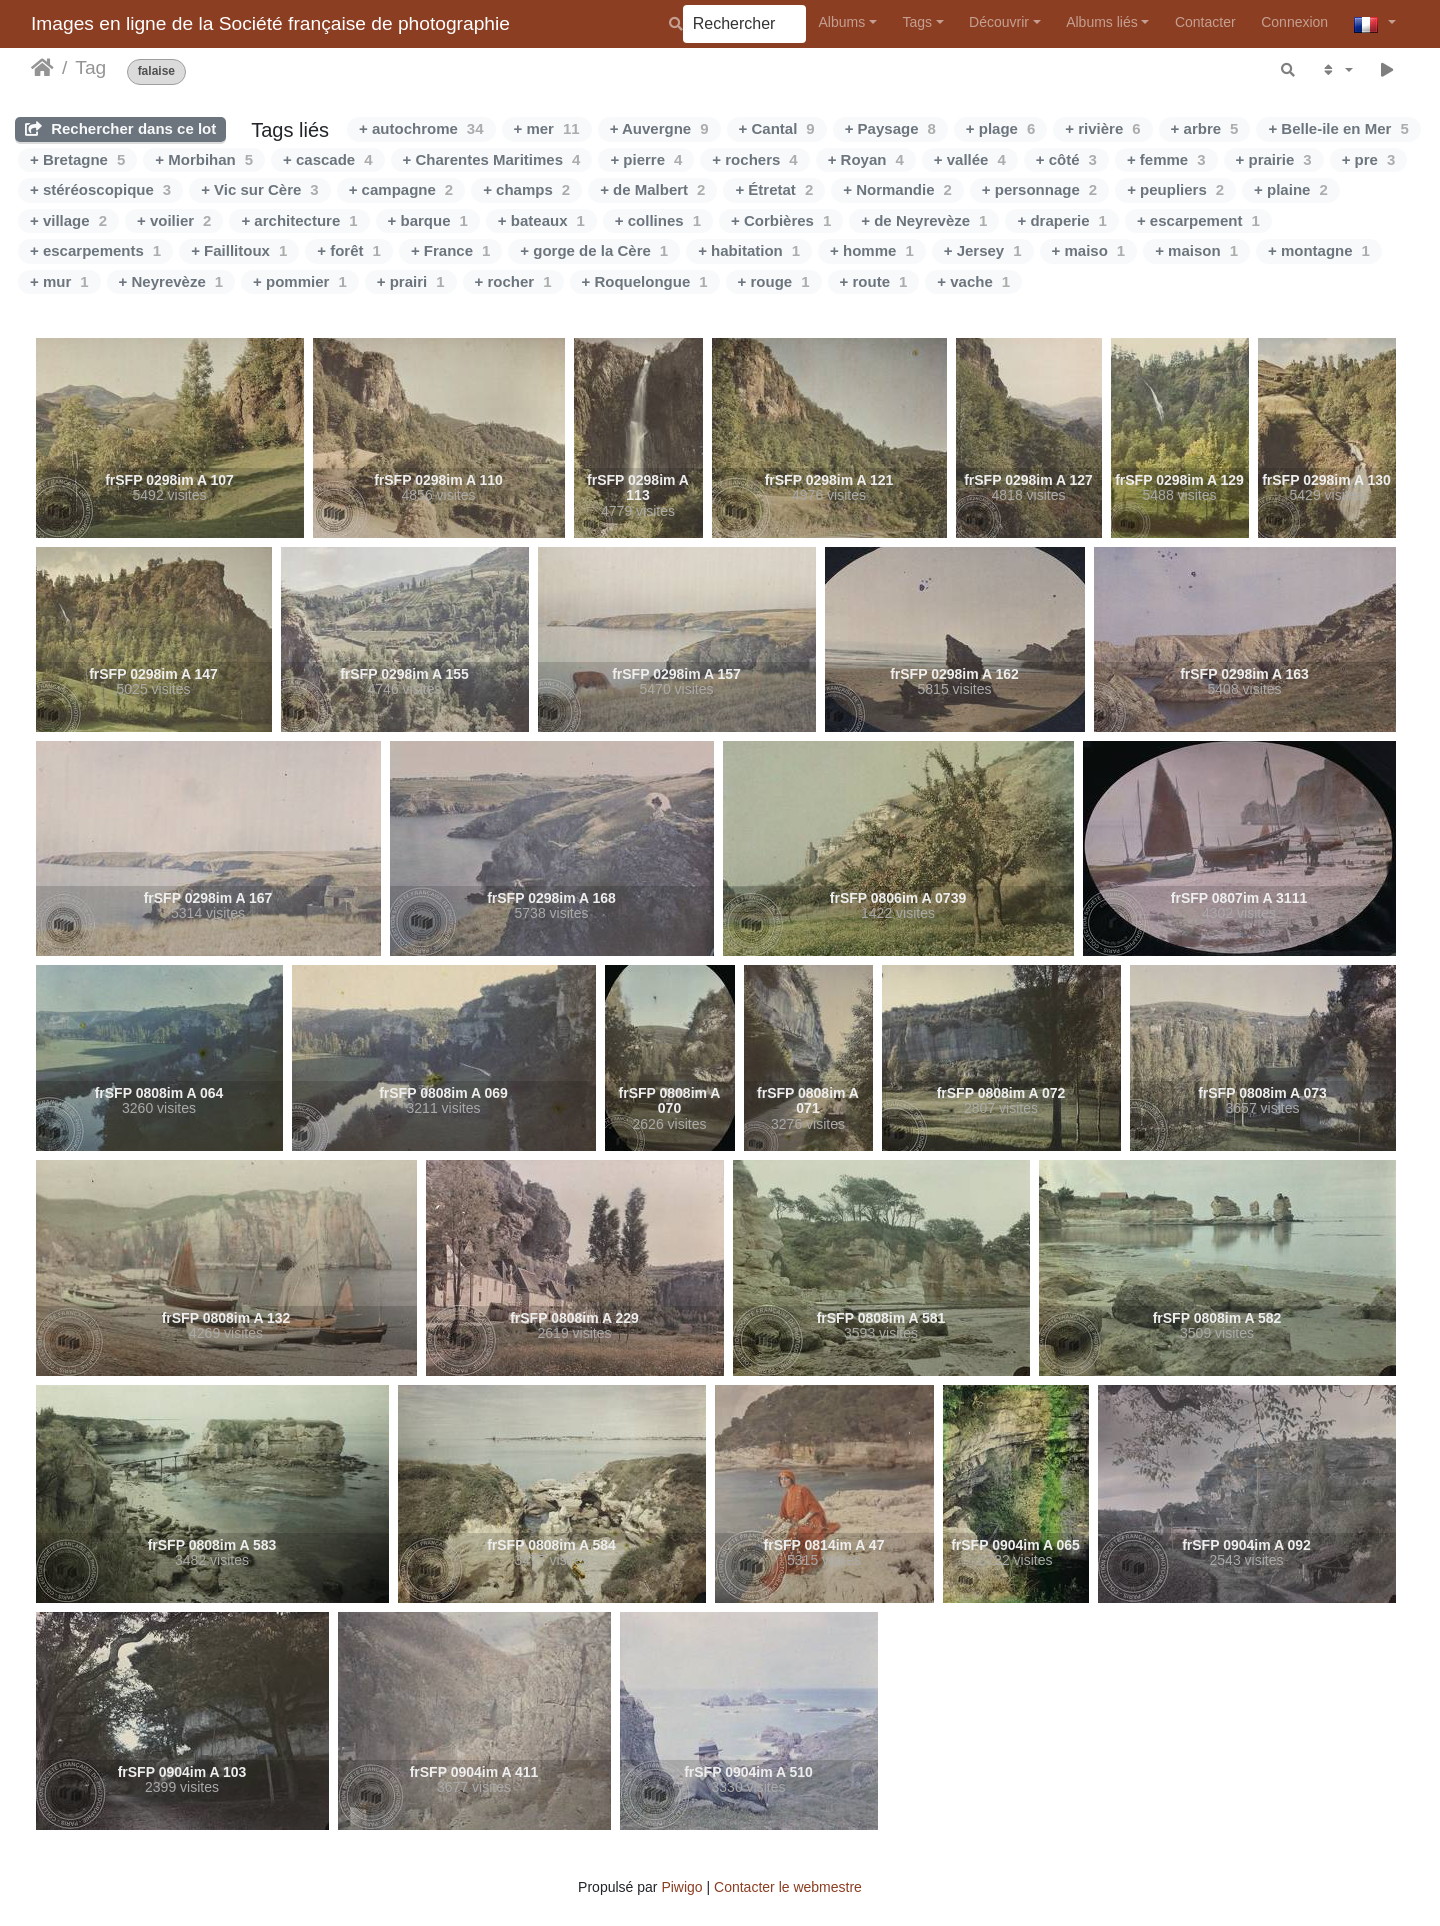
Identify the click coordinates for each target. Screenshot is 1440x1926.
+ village (68, 220)
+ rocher (513, 281)
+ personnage (1039, 189)
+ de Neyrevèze (924, 220)
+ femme (1166, 159)
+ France (450, 250)
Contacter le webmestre (788, 1887)
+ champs (526, 189)
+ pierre (646, 159)
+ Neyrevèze (171, 281)
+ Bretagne (77, 159)
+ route (874, 281)
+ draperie (1061, 220)
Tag (90, 67)
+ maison (1196, 250)
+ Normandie (897, 189)
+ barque (428, 220)
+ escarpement (1198, 220)
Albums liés (1102, 22)
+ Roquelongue (645, 281)
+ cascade (328, 159)
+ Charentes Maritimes (492, 159)
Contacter (1205, 22)
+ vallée (970, 159)
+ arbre (1205, 128)
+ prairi (411, 281)
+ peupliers (1175, 189)
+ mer (547, 128)
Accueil (42, 68)
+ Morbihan (204, 159)
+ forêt (349, 250)
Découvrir (999, 22)
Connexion (1294, 22)
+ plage (1000, 128)
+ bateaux (541, 220)
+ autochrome (421, 128)
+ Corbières (781, 220)
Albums (842, 22)
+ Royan (866, 159)
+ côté (1066, 159)
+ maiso (1089, 250)
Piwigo (681, 1887)
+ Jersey (983, 250)
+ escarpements (95, 250)
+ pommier (300, 281)
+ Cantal (777, 128)
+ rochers (754, 159)
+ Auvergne (659, 128)
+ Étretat (774, 189)
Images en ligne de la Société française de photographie (270, 23)
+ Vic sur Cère (260, 189)
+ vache (973, 281)
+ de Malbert (652, 189)
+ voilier (174, 220)
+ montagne (1319, 250)
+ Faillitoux (239, 250)
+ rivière (1102, 128)
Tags (917, 22)
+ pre (1369, 159)
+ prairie (1274, 159)
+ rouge (774, 281)
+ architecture (299, 220)
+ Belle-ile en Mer (1338, 128)
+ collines (658, 220)
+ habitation (749, 250)
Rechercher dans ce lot (120, 128)
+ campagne (401, 189)
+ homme (872, 250)
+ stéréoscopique (100, 189)
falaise (156, 71)
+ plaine (1291, 189)
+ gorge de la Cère (594, 250)
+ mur (59, 281)
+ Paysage (890, 128)
